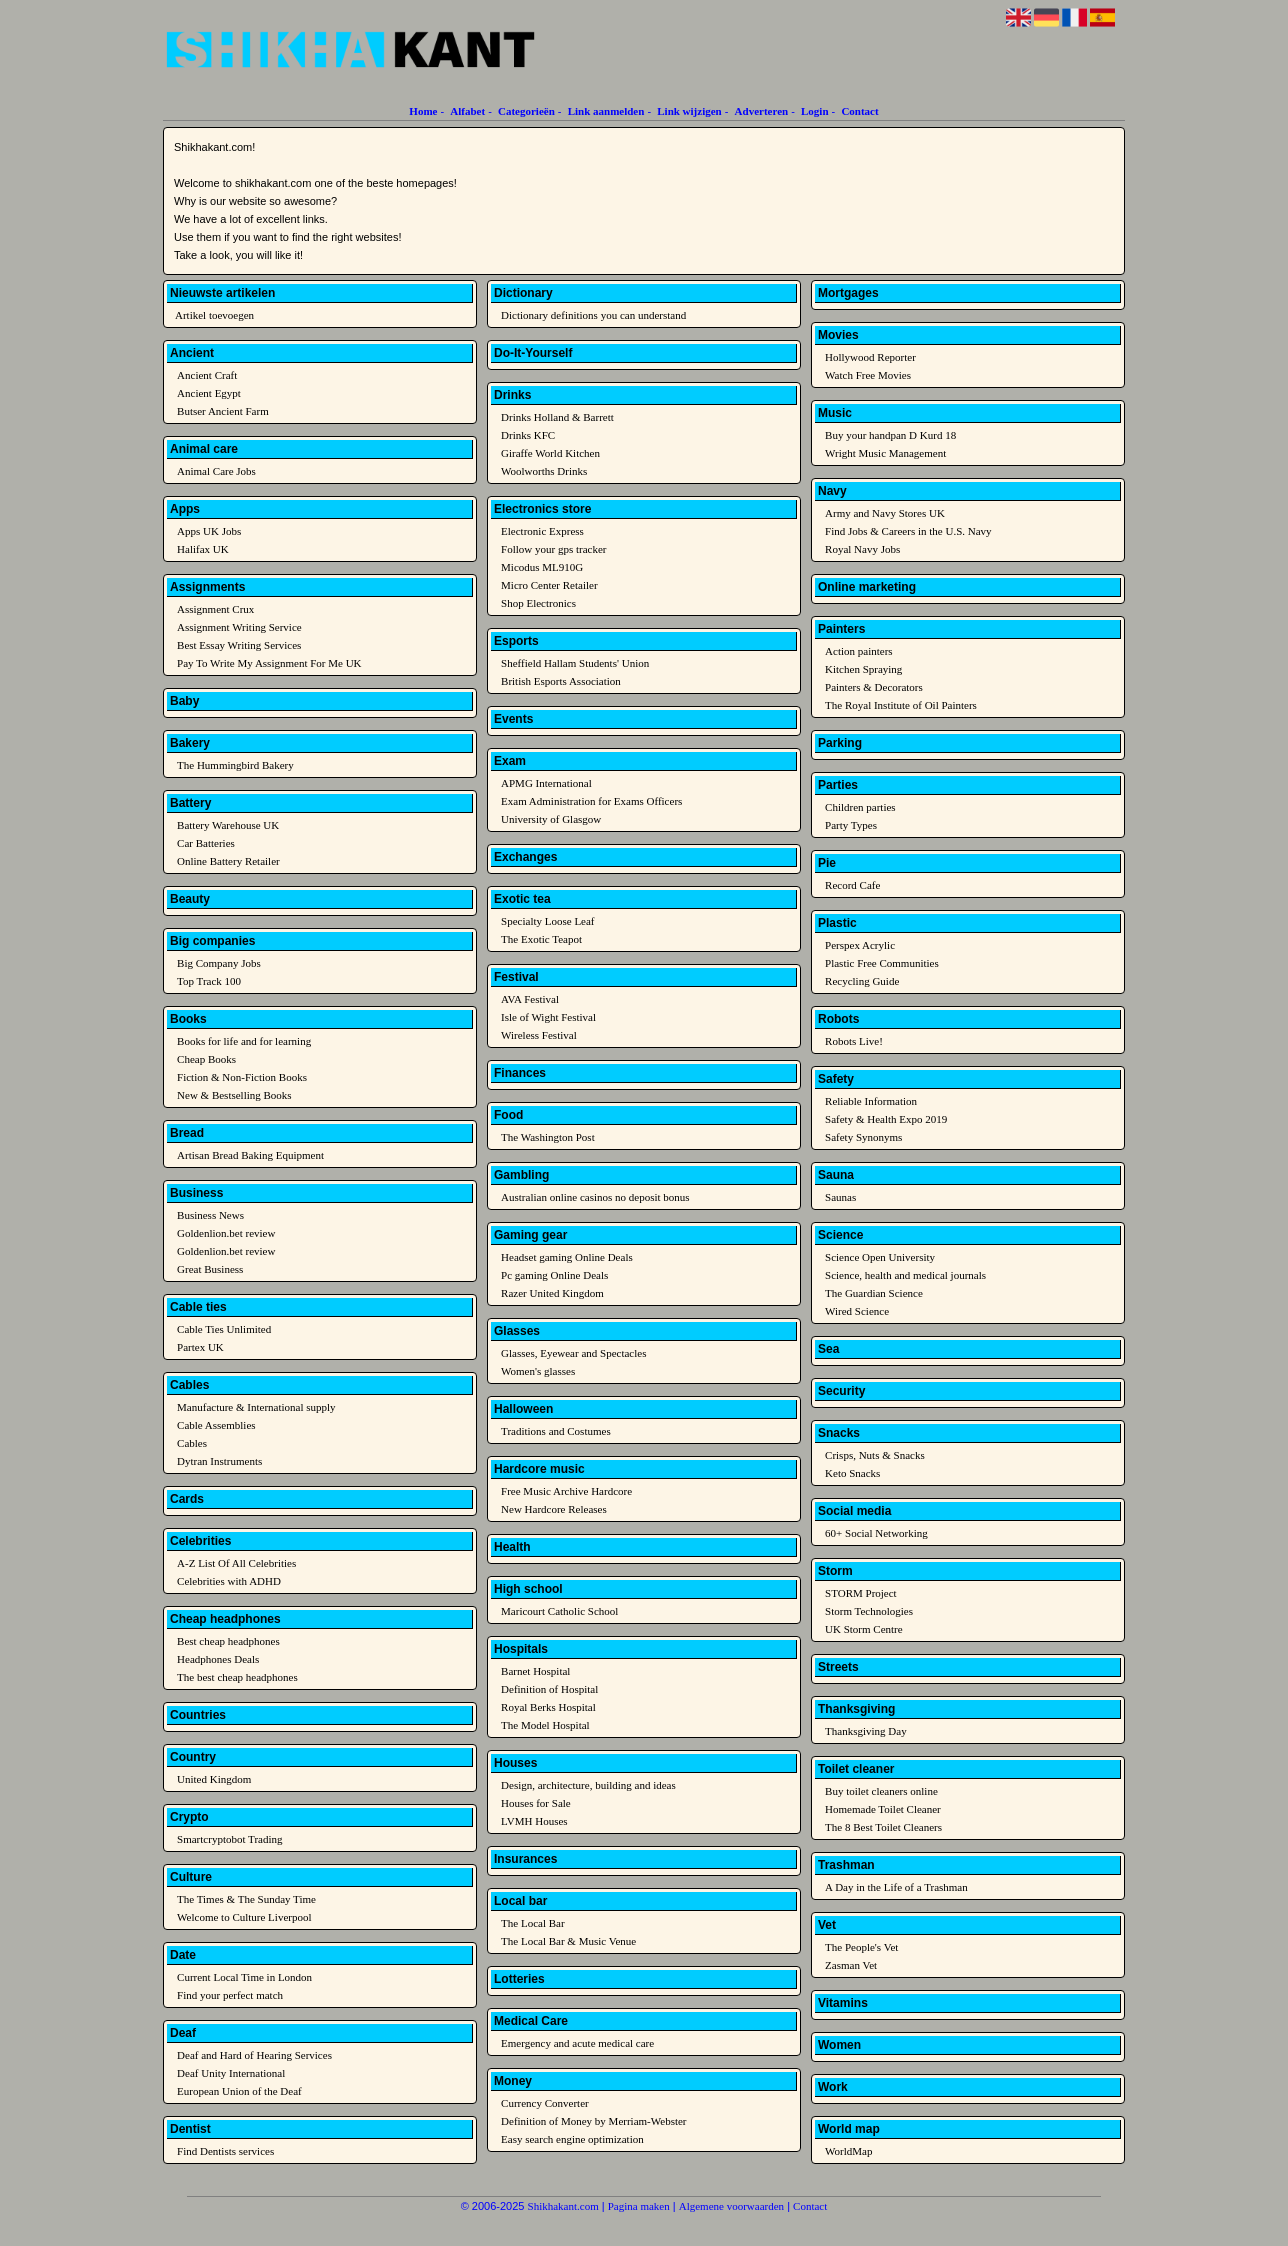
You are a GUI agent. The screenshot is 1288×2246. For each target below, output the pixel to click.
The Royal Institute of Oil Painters (901, 705)
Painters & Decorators (874, 687)
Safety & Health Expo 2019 (886, 1119)
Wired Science (857, 1311)
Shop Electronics (538, 603)
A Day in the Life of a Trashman (896, 1887)
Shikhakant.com (563, 2206)
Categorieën (526, 111)
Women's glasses (538, 1371)
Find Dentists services (225, 2151)
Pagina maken (639, 2206)
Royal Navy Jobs (862, 549)
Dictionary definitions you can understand (593, 315)
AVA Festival (530, 999)
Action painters (859, 651)
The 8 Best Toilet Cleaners (883, 1827)
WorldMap (848, 2151)
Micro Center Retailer (549, 585)
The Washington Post (548, 1137)
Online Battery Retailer (228, 861)
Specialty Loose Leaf (547, 921)
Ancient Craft (207, 375)
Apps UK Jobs (209, 531)
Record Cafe (852, 885)
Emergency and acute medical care (577, 2043)
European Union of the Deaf (239, 2091)
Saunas (840, 1197)
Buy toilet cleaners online (881, 1791)
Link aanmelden (606, 111)
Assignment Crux (215, 609)
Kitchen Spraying (863, 669)
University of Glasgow (551, 819)
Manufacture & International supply (256, 1407)
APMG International (546, 783)
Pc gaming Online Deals (554, 1275)
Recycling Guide (862, 981)
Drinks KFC (528, 435)
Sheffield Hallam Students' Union (575, 663)
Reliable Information (871, 1101)
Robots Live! (854, 1041)
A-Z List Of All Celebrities (236, 1563)
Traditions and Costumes (556, 1431)
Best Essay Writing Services (239, 645)
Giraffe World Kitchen (550, 453)
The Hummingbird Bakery (235, 765)
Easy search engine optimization (572, 2139)
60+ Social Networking (876, 1533)
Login (815, 111)
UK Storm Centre (864, 1629)
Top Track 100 (209, 981)
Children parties (860, 807)
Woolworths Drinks (544, 471)
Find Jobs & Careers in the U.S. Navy (908, 531)
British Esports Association (561, 681)
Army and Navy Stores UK (885, 513)
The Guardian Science (874, 1293)
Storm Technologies (869, 1611)
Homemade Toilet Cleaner (883, 1809)
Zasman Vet (851, 1965)
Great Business (210, 1269)
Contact (859, 111)
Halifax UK (203, 549)
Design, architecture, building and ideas (588, 1785)
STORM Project (861, 1593)
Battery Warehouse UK (228, 825)
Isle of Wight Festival (548, 1017)
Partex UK (200, 1347)
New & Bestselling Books (234, 1095)
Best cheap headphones (228, 1641)
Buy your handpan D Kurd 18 (890, 435)
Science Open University (880, 1257)
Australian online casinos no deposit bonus (595, 1197)
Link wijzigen (689, 111)
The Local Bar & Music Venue (568, 1941)
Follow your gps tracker (553, 549)
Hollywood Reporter (870, 357)
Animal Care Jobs (216, 471)
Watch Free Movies (868, 375)
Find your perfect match (230, 1995)
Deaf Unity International (231, 2073)
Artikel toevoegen (214, 315)
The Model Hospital (545, 1725)
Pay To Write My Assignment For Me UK (269, 663)
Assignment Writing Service (239, 627)
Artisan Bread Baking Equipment (250, 1155)
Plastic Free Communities (882, 963)
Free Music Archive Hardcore (566, 1491)
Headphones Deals (218, 1659)
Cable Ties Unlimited (224, 1329)
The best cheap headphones (237, 1677)
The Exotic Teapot (541, 939)
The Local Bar (533, 1923)
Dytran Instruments (219, 1461)
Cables (192, 1443)
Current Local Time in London (244, 1977)
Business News (210, 1215)
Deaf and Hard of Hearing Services (254, 2055)
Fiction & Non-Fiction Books (242, 1077)
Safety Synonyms (863, 1137)
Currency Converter (545, 2103)
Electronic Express (542, 531)
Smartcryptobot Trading (229, 1839)
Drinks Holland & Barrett (557, 417)
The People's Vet (861, 1947)
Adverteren (762, 111)
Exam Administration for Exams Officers (591, 801)
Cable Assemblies (216, 1425)
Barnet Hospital (535, 1671)
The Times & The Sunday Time (246, 1899)
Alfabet (467, 111)
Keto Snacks (852, 1473)
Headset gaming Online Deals (567, 1257)
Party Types (851, 825)
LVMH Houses (534, 1821)
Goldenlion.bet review (226, 1233)
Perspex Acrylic (860, 945)
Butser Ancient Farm (223, 411)
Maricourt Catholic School (559, 1611)
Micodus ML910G (542, 567)
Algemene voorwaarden (731, 2206)
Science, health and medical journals (905, 1275)
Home (423, 111)
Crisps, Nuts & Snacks (875, 1455)
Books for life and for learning (244, 1041)
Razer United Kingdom (552, 1293)
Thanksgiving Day (866, 1731)
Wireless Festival (539, 1035)
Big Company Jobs (219, 963)
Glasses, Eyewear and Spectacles (573, 1353)
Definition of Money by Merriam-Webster (593, 2121)
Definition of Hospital (549, 1689)
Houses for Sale (536, 1803)
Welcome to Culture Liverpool (244, 1917)
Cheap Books (206, 1059)
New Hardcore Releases (554, 1509)
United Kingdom (214, 1779)
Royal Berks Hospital (548, 1707)
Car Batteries (206, 843)
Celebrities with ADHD (229, 1581)
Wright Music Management (885, 453)
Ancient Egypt (209, 393)
